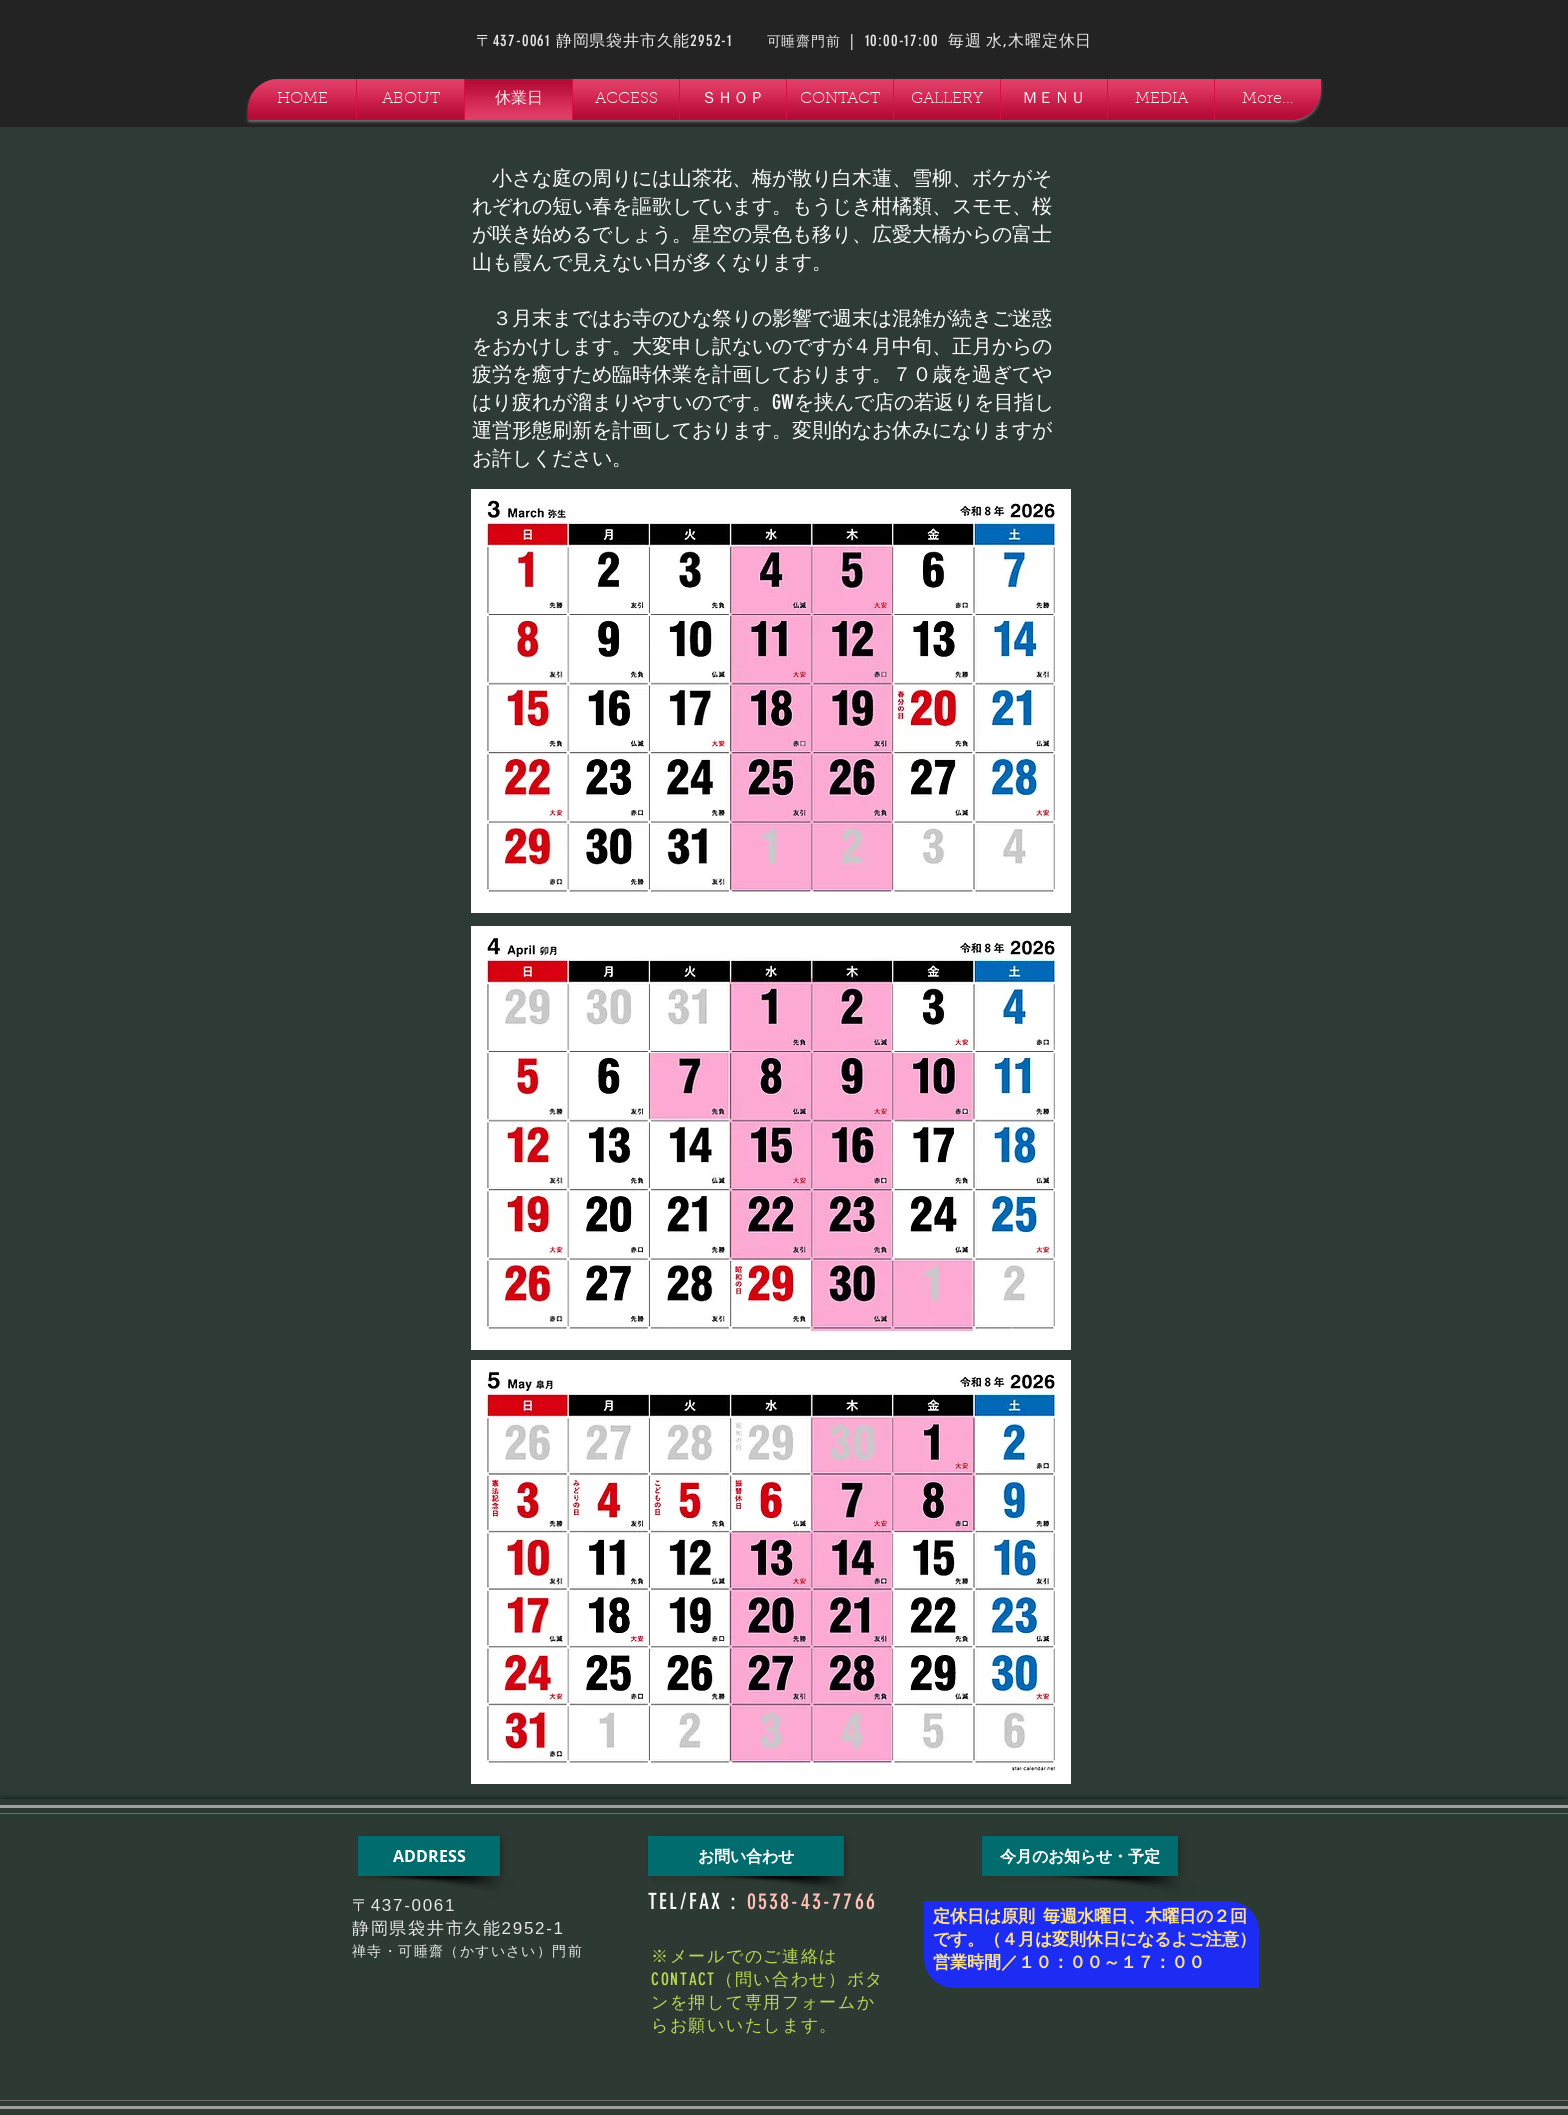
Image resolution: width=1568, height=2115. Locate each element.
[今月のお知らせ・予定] (1080, 1856)
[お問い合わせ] (746, 1856)
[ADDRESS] (429, 1856)
